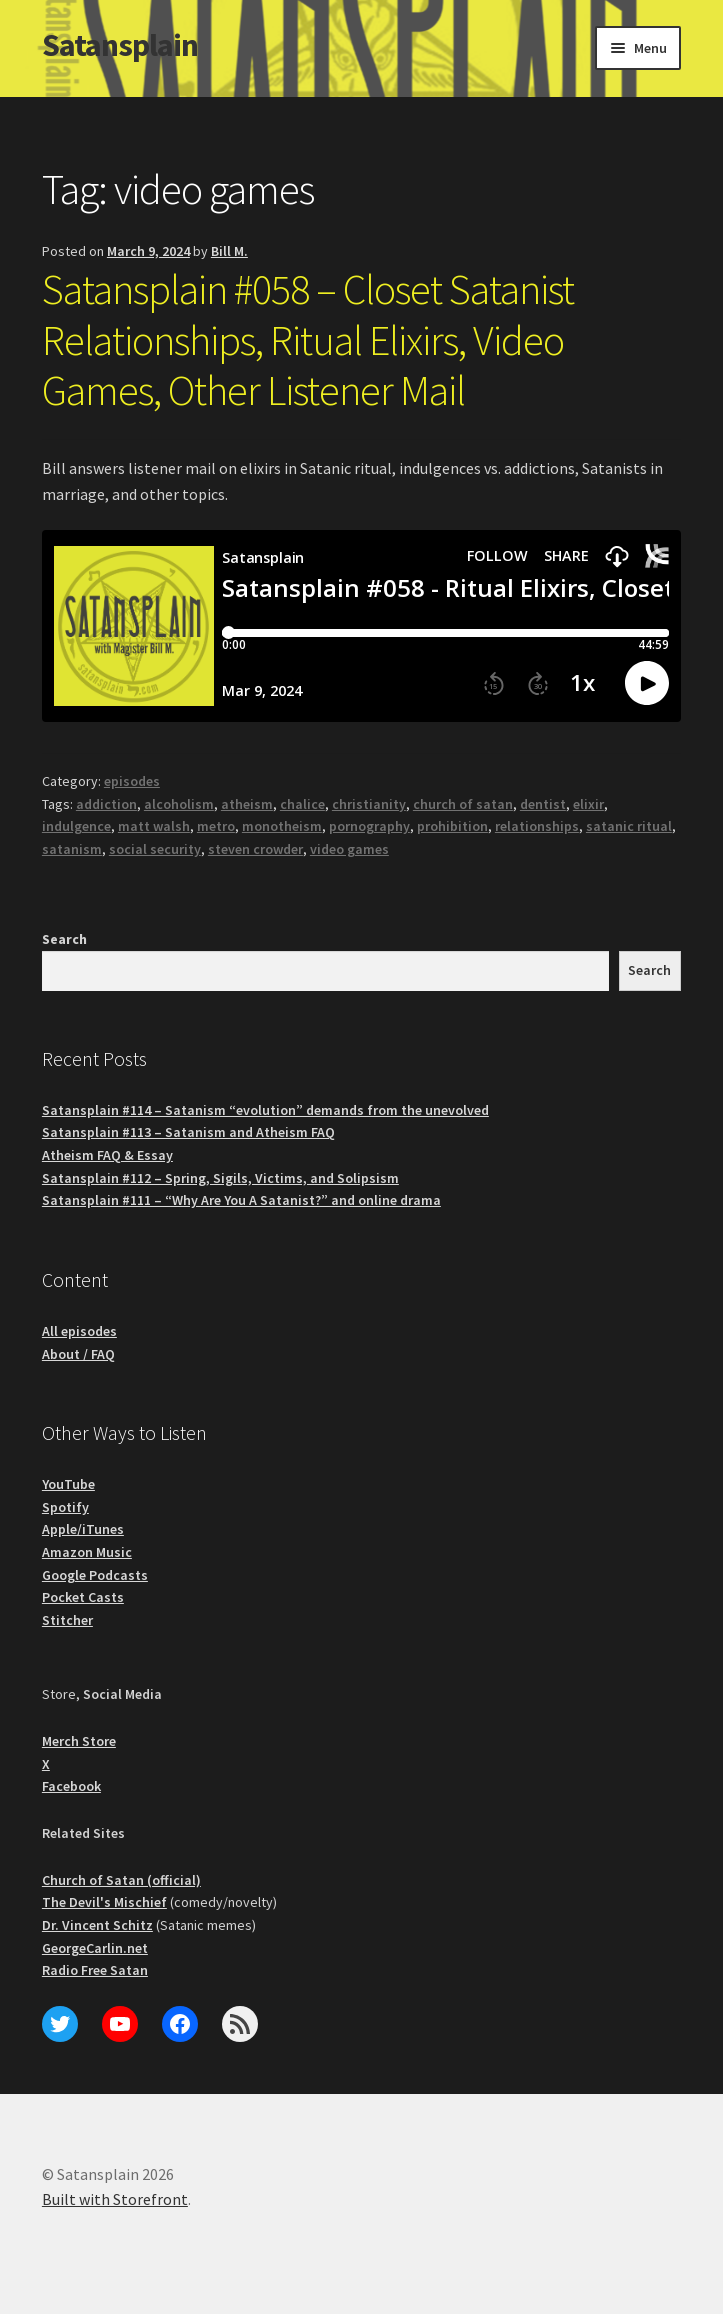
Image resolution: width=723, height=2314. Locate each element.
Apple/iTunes (83, 1529)
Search (64, 939)
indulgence (76, 826)
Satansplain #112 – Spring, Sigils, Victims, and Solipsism (220, 1178)
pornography (369, 826)
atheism (247, 804)
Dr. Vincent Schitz (97, 1925)
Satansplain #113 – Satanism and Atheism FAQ (188, 1132)
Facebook (71, 1786)
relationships (537, 826)
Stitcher (67, 1620)
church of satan (463, 804)
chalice (302, 804)
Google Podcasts (95, 1575)
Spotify (65, 1507)
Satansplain (120, 45)
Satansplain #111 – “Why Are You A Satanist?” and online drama (241, 1200)
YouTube (68, 1484)
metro (216, 826)
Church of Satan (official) (121, 1880)
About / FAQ (78, 1354)
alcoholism (179, 804)
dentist (543, 804)
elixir (588, 804)
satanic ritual (629, 826)
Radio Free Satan (95, 1970)
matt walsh (154, 826)
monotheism (282, 826)
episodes (132, 781)
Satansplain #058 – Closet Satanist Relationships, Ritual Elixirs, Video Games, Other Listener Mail (308, 340)
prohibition (452, 826)
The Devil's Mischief (104, 1902)
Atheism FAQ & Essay (107, 1155)
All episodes (79, 1331)
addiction (106, 804)
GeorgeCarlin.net (95, 1948)
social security (155, 849)
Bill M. (229, 251)
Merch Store (79, 1741)
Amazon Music (87, 1552)
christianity (369, 804)
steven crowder (255, 849)
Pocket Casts (83, 1597)
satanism (72, 849)
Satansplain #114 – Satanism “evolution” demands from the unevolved (265, 1110)
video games (349, 849)
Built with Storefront (115, 2199)
